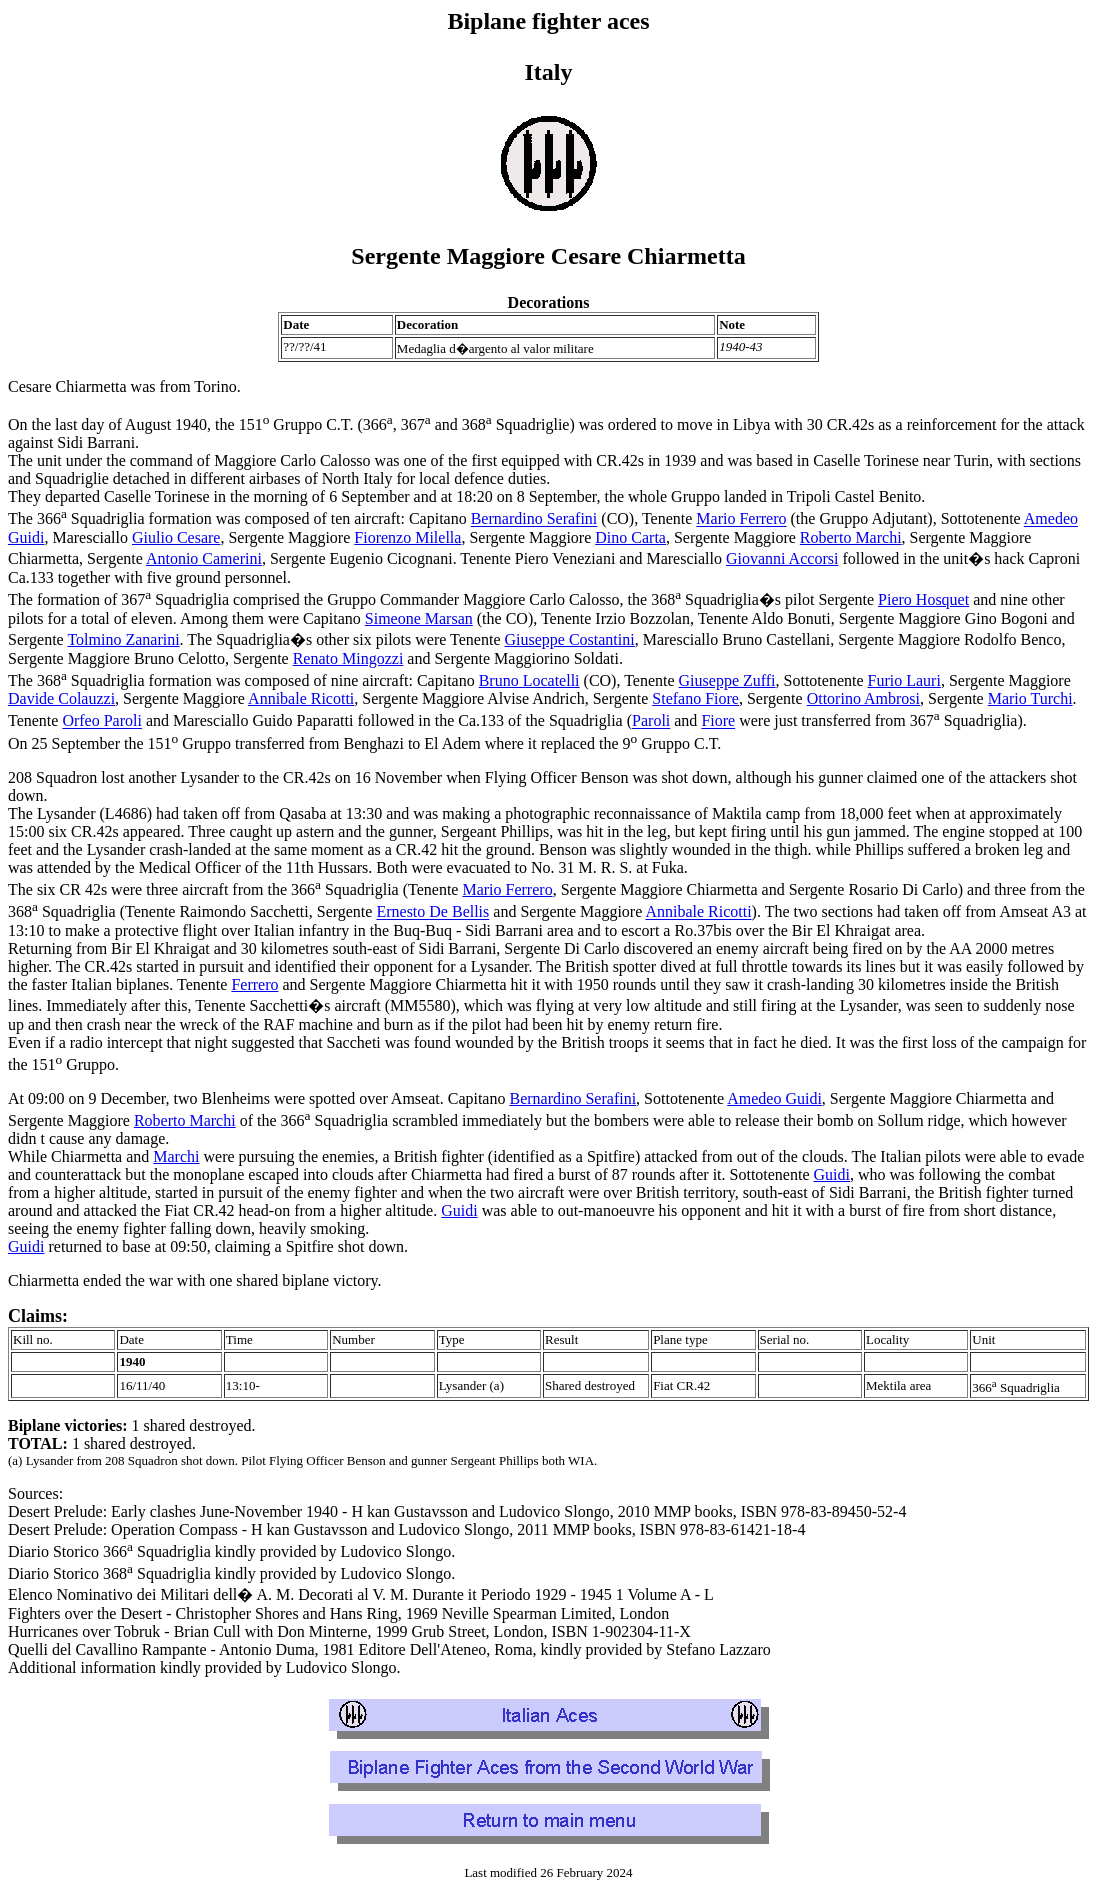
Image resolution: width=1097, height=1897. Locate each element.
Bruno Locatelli (529, 680)
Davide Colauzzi (61, 698)
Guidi (832, 1174)
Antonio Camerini (204, 558)
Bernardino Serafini (534, 519)
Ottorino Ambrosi (863, 698)
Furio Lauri (904, 680)
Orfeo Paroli (102, 721)
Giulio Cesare (176, 537)
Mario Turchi (1030, 698)
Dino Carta (630, 537)
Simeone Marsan (419, 618)
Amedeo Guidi (774, 1098)
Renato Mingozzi (348, 658)
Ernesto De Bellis (432, 912)
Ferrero (254, 984)
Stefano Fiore (695, 698)
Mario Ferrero (741, 519)
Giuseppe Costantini (569, 639)
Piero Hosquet (923, 599)
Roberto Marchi (851, 537)
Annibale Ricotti (301, 698)
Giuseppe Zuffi (727, 680)
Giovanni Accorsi (782, 558)
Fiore (718, 721)
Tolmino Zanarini (123, 639)
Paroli (651, 721)
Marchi (176, 1156)
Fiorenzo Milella (407, 537)
